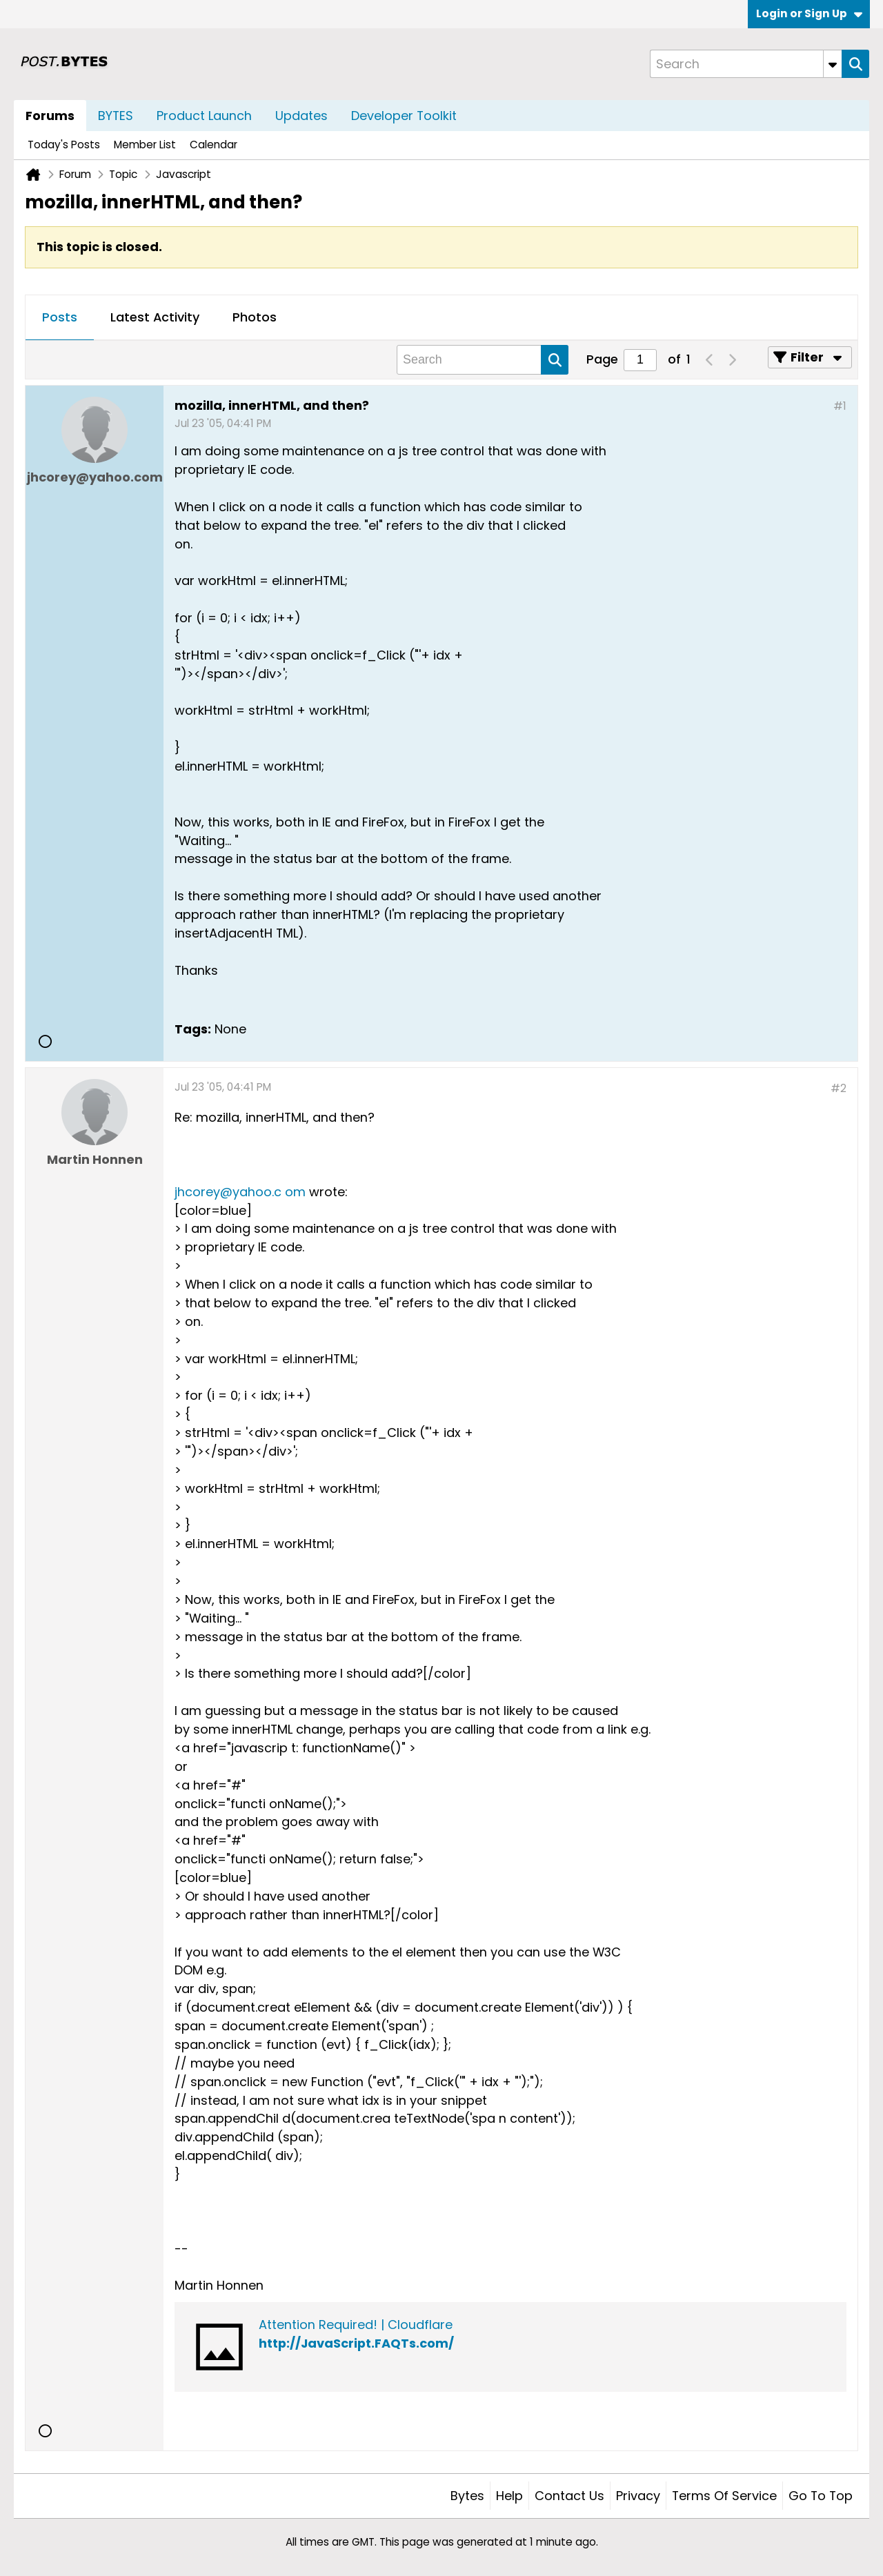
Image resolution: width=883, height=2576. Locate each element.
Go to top (820, 2495)
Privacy (638, 2495)
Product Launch (204, 115)
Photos (254, 317)
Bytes (467, 2495)
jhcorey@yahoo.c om (240, 1191)
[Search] (746, 64)
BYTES (115, 115)
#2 (838, 1088)
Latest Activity (154, 317)
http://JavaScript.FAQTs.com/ (356, 2343)
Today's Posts (64, 144)
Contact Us (569, 2495)
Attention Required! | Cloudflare (356, 2324)
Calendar (213, 144)
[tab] (60, 318)
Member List (145, 144)
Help (509, 2495)
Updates (301, 115)
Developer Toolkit (404, 115)
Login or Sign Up (809, 13)
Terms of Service (724, 2495)
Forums (50, 115)
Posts (59, 317)
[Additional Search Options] (832, 64)
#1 (839, 406)
